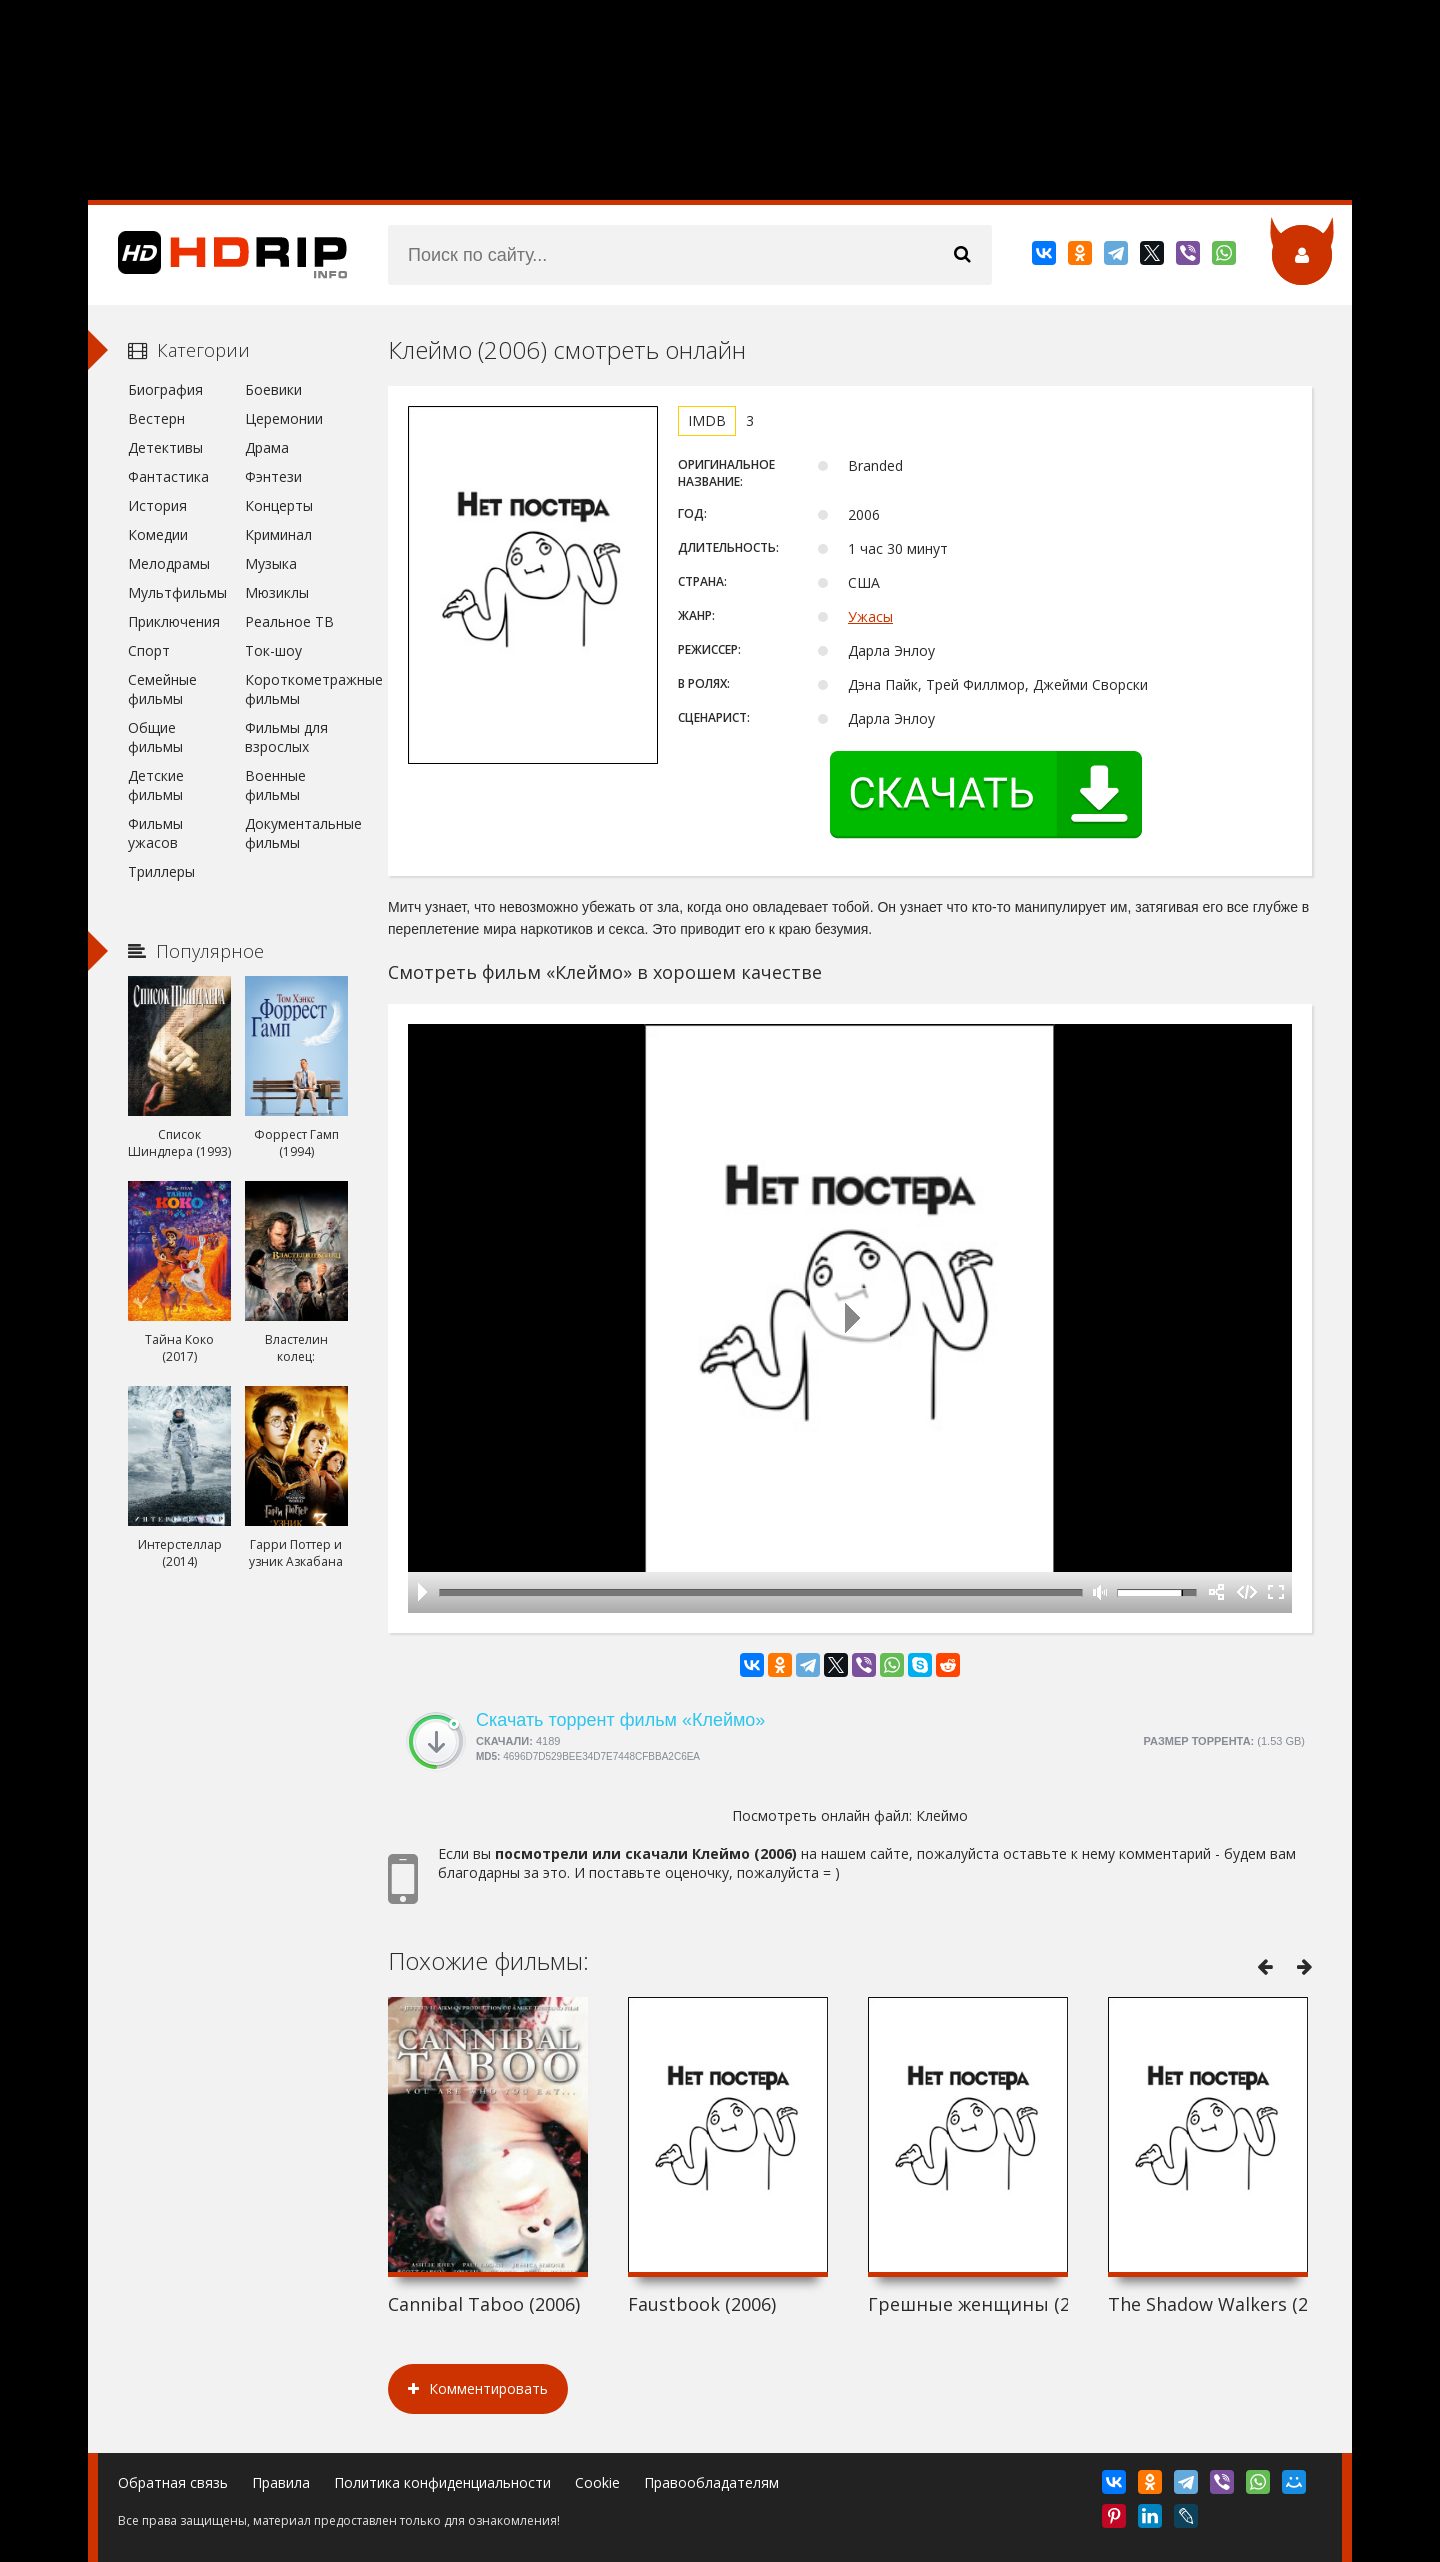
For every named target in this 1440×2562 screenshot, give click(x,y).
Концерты (279, 505)
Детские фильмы (156, 785)
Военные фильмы (275, 785)
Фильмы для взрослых (286, 737)
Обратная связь (173, 2482)
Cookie (597, 2482)
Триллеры (161, 871)
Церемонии (284, 418)
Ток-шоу (273, 650)
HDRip (218, 255)
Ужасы (870, 616)
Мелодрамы (169, 563)
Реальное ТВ (289, 621)
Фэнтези (273, 476)
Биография (165, 389)
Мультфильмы (177, 592)
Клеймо (942, 1815)
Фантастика (168, 476)
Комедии (158, 534)
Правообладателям (711, 2482)
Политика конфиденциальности (442, 2482)
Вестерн (156, 418)
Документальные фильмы (296, 833)
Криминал (278, 534)
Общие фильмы (155, 737)
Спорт (149, 650)
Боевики (273, 389)
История (157, 505)
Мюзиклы (277, 592)
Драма (267, 447)
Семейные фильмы (162, 689)
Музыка (271, 563)
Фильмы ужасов (155, 833)
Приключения (174, 621)
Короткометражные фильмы (296, 689)
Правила (281, 2482)
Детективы (165, 447)
